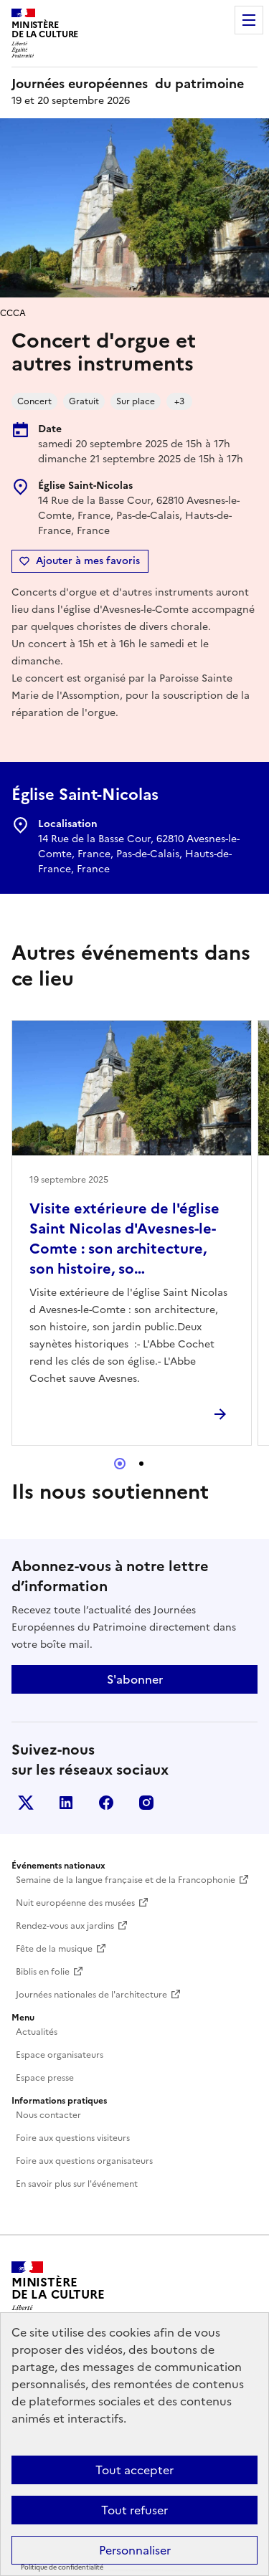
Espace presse (45, 2077)
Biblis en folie (43, 1971)
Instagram (146, 1802)
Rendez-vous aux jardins (65, 1925)
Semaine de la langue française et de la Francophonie (125, 1880)
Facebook (106, 1802)
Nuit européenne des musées (75, 1903)
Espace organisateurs (59, 2054)
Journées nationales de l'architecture (91, 1994)
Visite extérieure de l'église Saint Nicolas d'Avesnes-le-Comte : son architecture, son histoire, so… (124, 1238)
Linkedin (66, 1802)
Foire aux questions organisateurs (84, 2161)
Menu (249, 20)
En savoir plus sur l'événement (77, 2183)
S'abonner (135, 1679)
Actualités (36, 2032)
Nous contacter (48, 2115)
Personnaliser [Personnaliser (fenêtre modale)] (135, 2550)
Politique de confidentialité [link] (62, 2567)
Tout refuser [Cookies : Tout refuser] (134, 2510)
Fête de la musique (54, 1948)
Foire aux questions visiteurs (73, 2138)
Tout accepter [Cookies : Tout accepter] (134, 2470)
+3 (179, 401)
